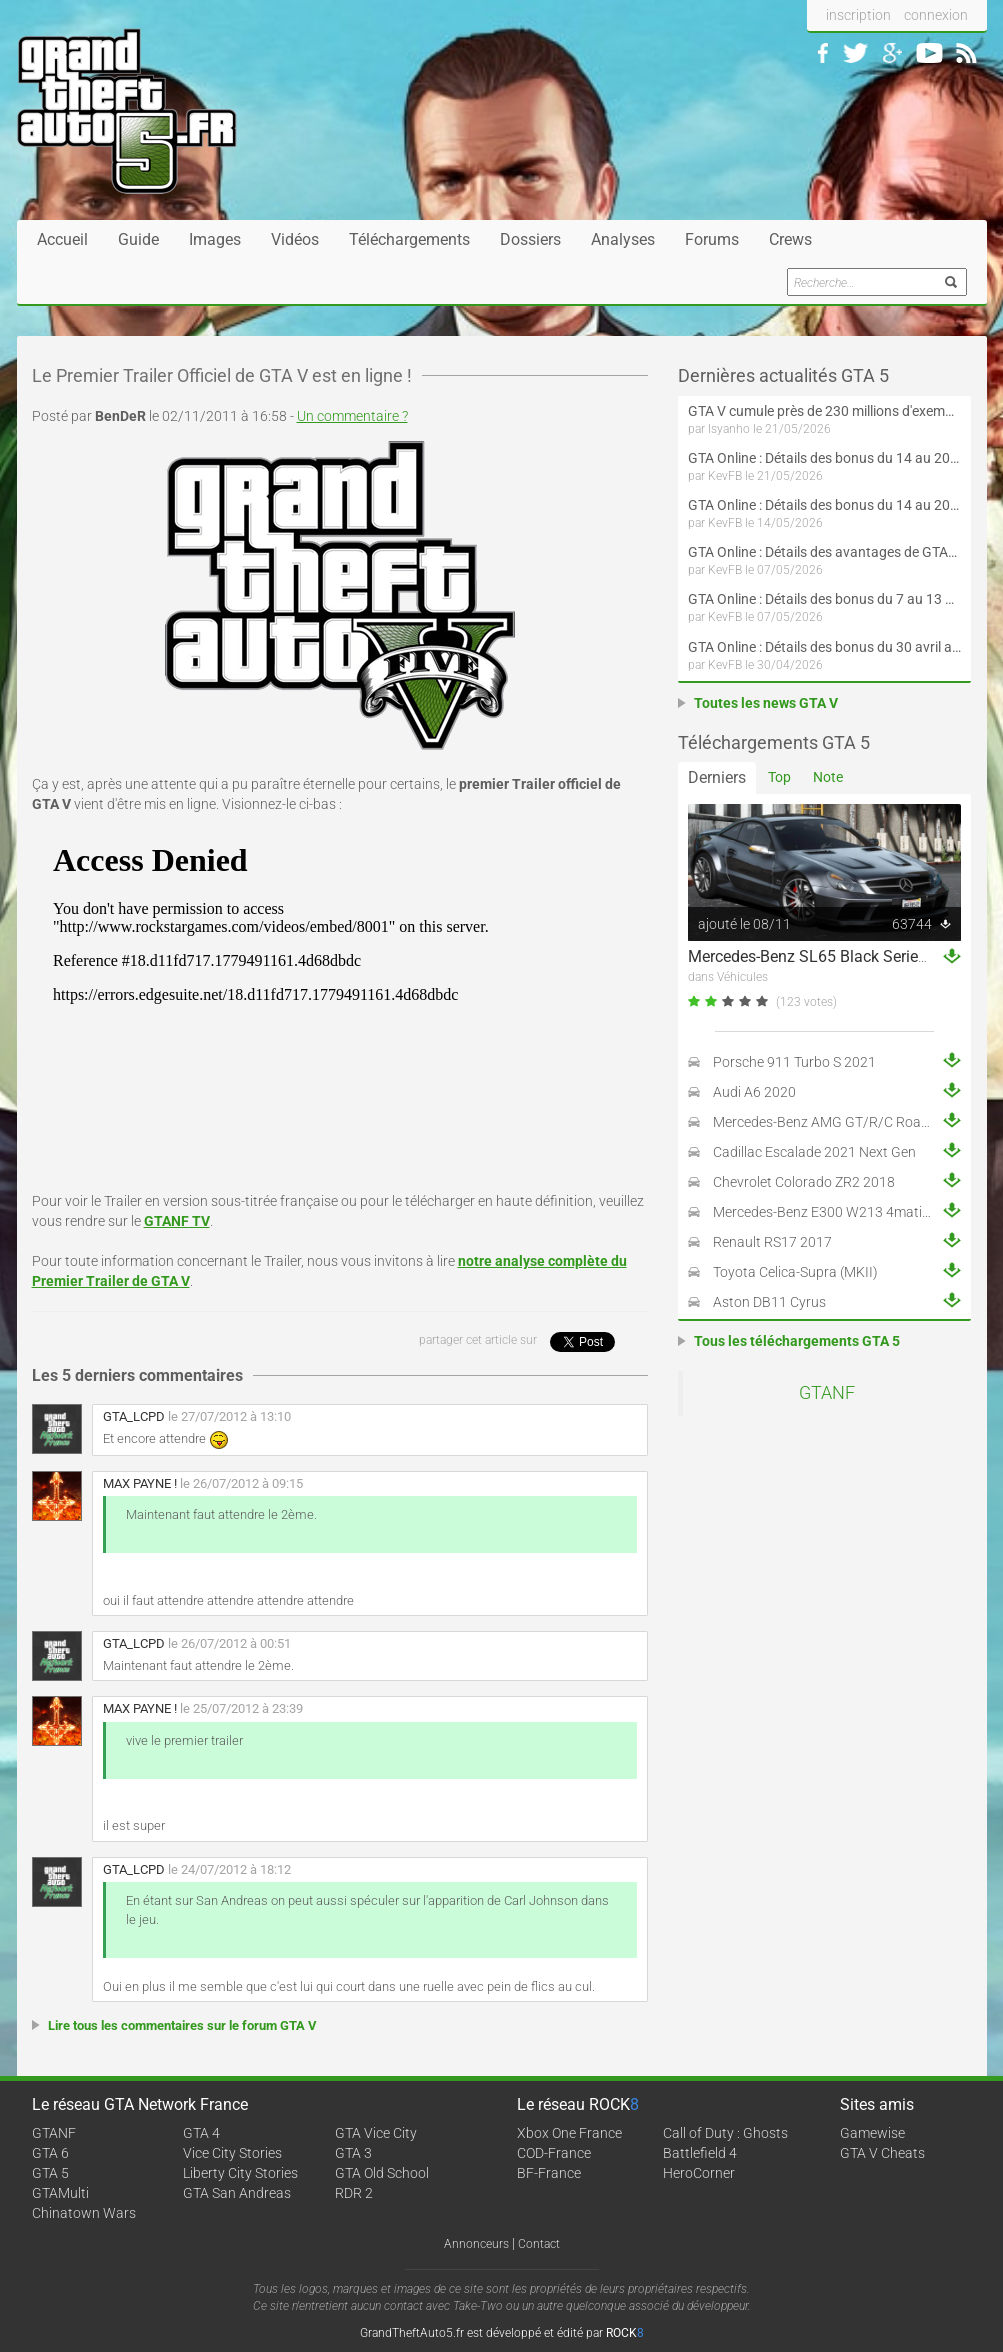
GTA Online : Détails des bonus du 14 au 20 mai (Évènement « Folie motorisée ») (824, 505)
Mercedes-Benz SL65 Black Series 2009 (827, 956)
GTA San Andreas (237, 2193)
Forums (712, 239)
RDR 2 (354, 2193)
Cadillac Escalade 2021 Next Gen (814, 1152)
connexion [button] (936, 15)
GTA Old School (382, 2173)
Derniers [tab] (717, 777)
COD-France (554, 2153)
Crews (790, 239)
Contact (539, 2244)
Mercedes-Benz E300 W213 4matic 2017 (838, 1212)
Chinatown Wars (84, 2213)
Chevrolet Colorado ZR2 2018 (804, 1182)
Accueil (62, 239)
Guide (138, 239)
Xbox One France (569, 2133)
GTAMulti (60, 2193)
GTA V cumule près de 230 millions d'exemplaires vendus (824, 411)
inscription (858, 15)
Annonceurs (476, 2244)
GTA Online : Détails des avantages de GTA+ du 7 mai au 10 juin (824, 552)
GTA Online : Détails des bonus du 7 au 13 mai (824, 599)
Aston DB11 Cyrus (769, 1302)
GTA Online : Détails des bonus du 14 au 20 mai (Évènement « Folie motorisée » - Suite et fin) (824, 458)
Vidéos (295, 239)
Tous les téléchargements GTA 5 (797, 1341)
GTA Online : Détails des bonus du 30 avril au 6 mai (824, 647)
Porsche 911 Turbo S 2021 (794, 1062)
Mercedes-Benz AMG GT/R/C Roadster (833, 1122)
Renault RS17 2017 (772, 1242)
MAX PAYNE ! (140, 1483)
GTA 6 (50, 2153)
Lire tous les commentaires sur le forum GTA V (182, 2025)
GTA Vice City (376, 2133)
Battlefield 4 (700, 2153)
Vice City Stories (232, 2153)
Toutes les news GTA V (766, 703)
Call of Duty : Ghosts (725, 2133)
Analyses (623, 239)
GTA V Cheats (882, 2153)
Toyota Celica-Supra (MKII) (795, 1272)
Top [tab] (779, 777)
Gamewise (872, 2133)
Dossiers (530, 239)
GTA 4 (201, 2133)
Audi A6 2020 (754, 1092)
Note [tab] (828, 777)
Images (215, 239)
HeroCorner (699, 2173)
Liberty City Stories (240, 2173)
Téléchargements (409, 239)
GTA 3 (353, 2153)
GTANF (827, 1393)
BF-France (549, 2173)
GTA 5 (50, 2173)
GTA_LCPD (134, 1416)
